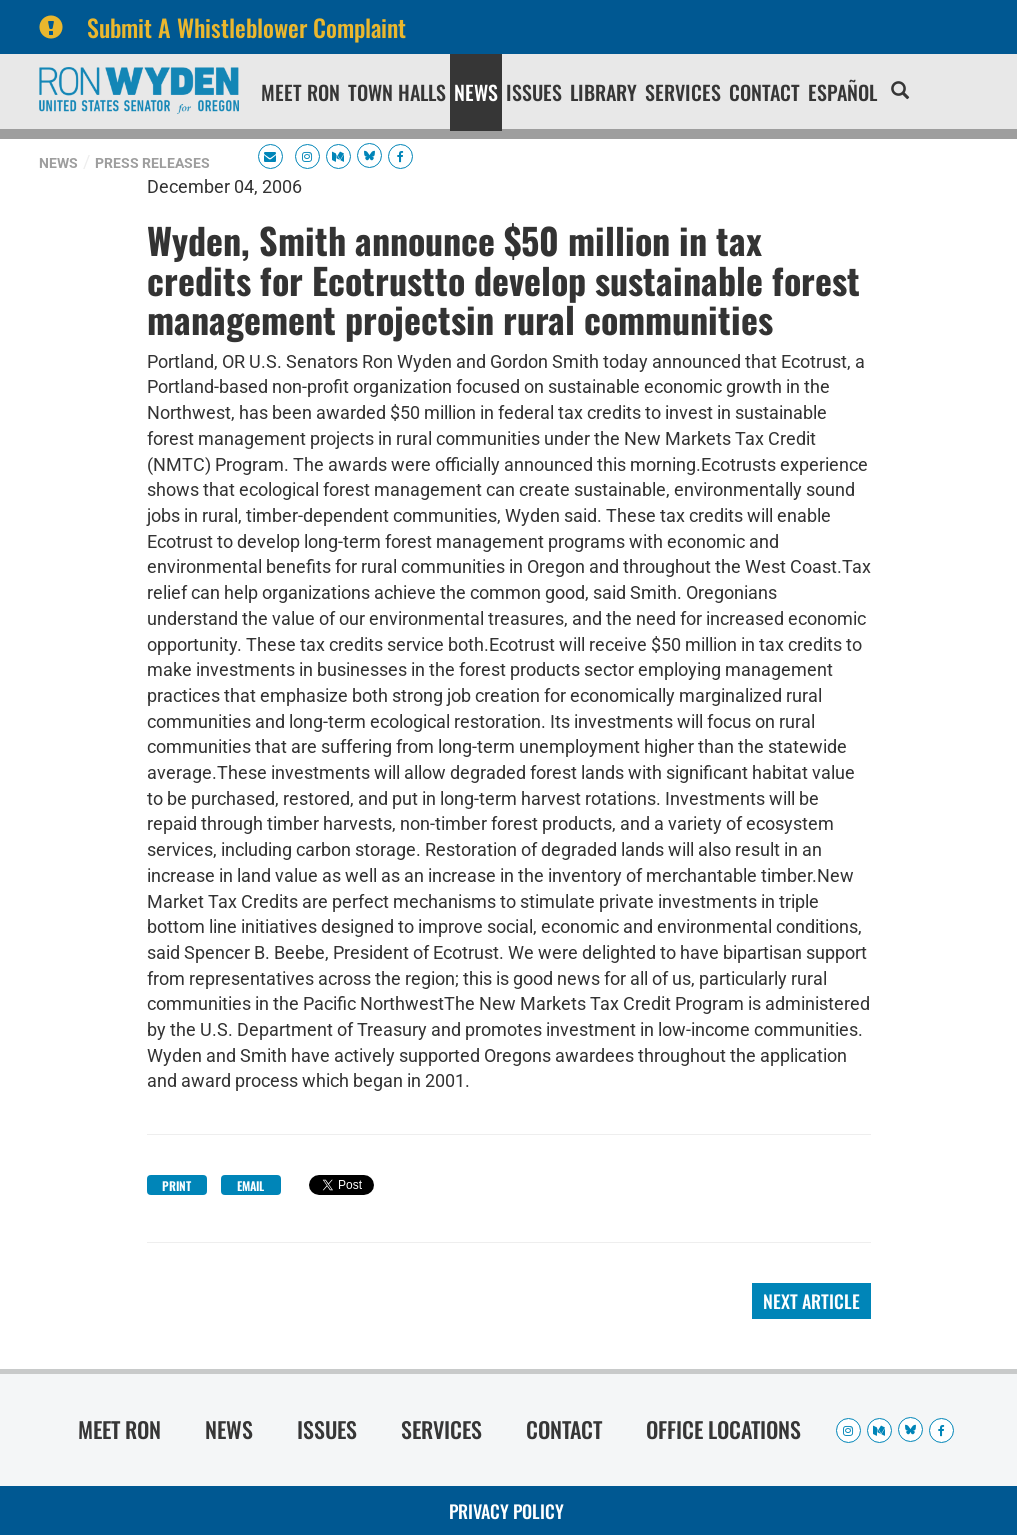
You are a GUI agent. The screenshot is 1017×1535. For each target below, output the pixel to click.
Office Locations (723, 1429)
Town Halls (397, 92)
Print (176, 1185)
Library (603, 92)
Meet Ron (300, 92)
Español (842, 92)
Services (683, 92)
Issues (534, 92)
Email (250, 1185)
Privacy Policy (506, 1511)
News (476, 92)
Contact (764, 92)
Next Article (811, 1301)
